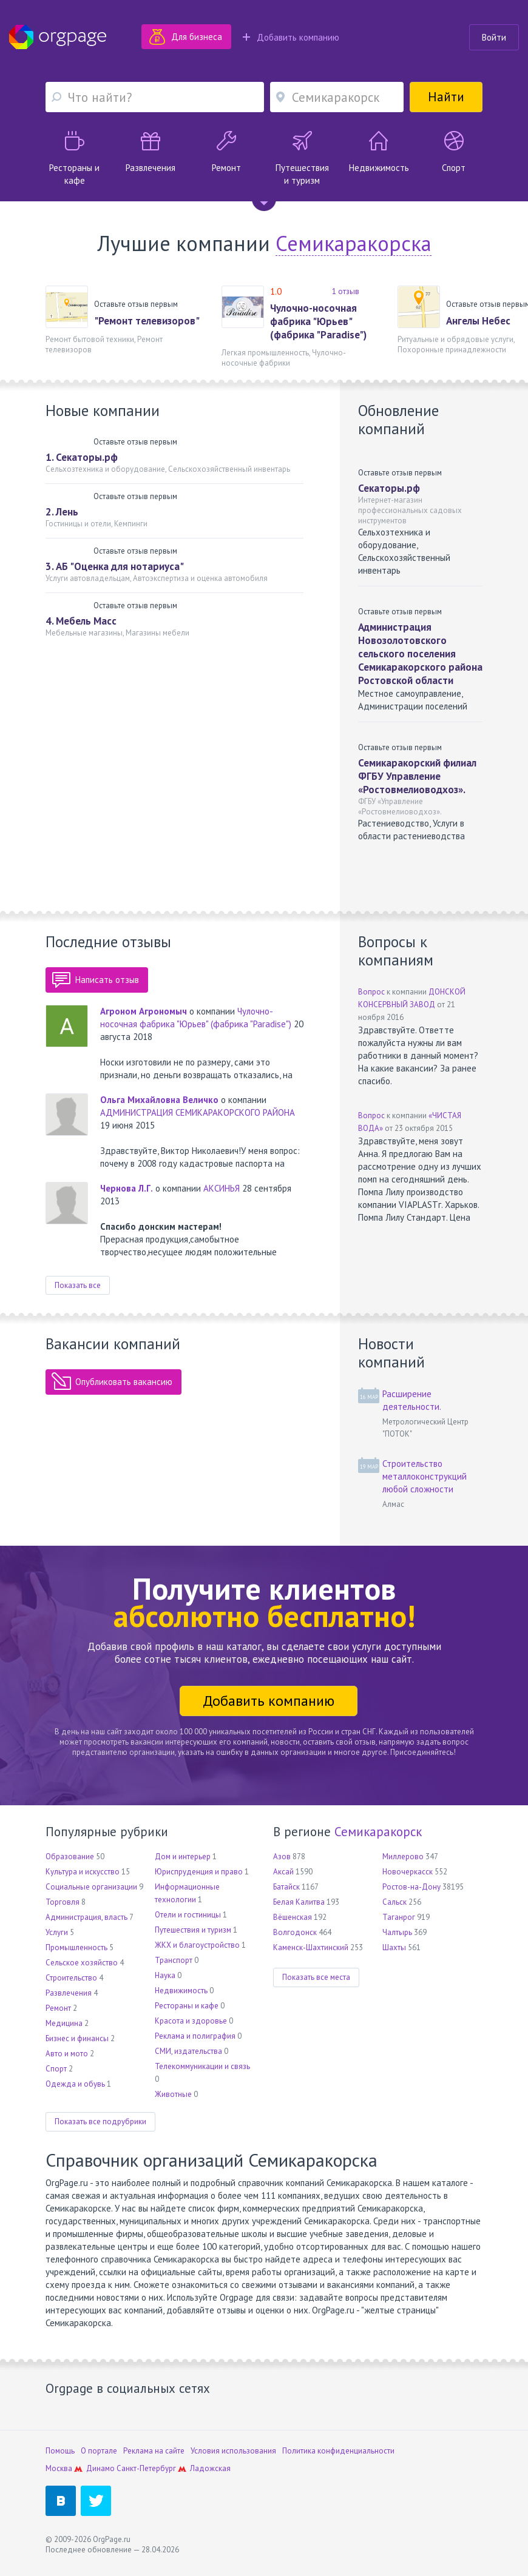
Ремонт (58, 2008)
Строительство (71, 1978)
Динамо (100, 2468)
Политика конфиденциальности (338, 2451)
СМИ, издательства (188, 2051)
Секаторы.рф (389, 488)
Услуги (57, 1932)
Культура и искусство (83, 1872)
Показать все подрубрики (100, 2121)
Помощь (60, 2451)
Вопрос (371, 992)
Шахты (394, 1947)
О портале (99, 2451)
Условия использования (233, 2451)
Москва (59, 2468)
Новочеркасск (407, 1872)
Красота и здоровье (191, 2021)
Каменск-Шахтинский (310, 1947)
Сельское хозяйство (82, 1962)
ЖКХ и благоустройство (197, 1945)
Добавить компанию (291, 37)
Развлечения (69, 1993)
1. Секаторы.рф (82, 457)
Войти (494, 37)
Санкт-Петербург (146, 2468)
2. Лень (62, 511)
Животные (173, 2094)
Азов (282, 1856)
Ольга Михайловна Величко (159, 1099)
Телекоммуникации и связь (202, 2066)
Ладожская (210, 2468)
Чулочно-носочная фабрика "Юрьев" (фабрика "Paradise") (318, 321)
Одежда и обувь (75, 2084)
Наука (165, 1975)
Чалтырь (397, 1932)
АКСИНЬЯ (221, 1188)
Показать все (78, 1285)
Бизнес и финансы (77, 2038)
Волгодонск (295, 1932)
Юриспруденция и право (199, 1872)
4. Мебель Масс (81, 621)
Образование (70, 1856)
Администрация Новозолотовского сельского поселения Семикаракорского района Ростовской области (420, 653)
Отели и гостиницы (188, 1915)
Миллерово (403, 1856)
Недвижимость (181, 1990)
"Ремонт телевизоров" (147, 320)
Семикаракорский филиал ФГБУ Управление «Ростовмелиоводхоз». (417, 776)
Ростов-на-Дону (411, 1887)
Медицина (64, 2023)
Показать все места (316, 1977)
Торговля (63, 1902)
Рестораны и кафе (186, 2006)
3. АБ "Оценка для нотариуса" (115, 566)
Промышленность (76, 1947)
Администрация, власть (86, 1917)
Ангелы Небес (478, 320)
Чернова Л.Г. (126, 1188)
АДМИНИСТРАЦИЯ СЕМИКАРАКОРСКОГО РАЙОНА (197, 1112)
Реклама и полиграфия (195, 2036)
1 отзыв (345, 291)
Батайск (286, 1887)
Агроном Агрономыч (143, 1011)
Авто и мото (67, 2053)
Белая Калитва (299, 1902)
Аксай (283, 1872)
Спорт (56, 2069)
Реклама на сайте (153, 2451)
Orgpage (57, 37)
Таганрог (398, 1917)
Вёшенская (292, 1917)
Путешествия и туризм (193, 1930)
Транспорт (173, 1960)
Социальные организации (91, 1887)
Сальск (394, 1902)
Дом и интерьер (183, 1856)
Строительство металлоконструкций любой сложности (424, 1476)
